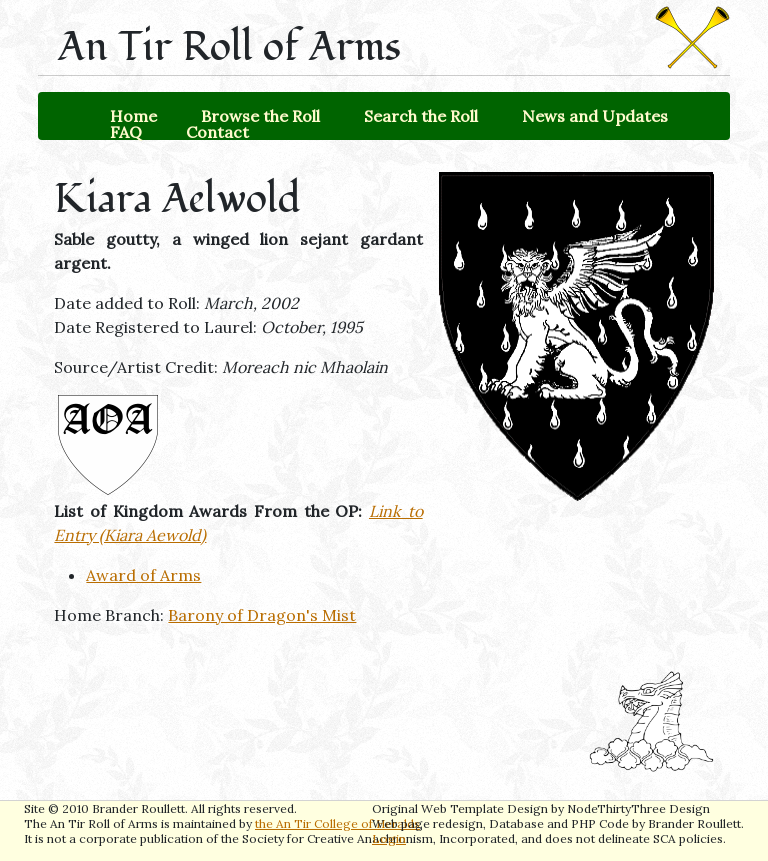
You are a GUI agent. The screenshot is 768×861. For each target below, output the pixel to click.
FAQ (126, 132)
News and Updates (595, 116)
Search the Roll (421, 116)
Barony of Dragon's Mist (262, 615)
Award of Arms (143, 575)
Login (389, 838)
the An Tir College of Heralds (337, 823)
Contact (217, 132)
